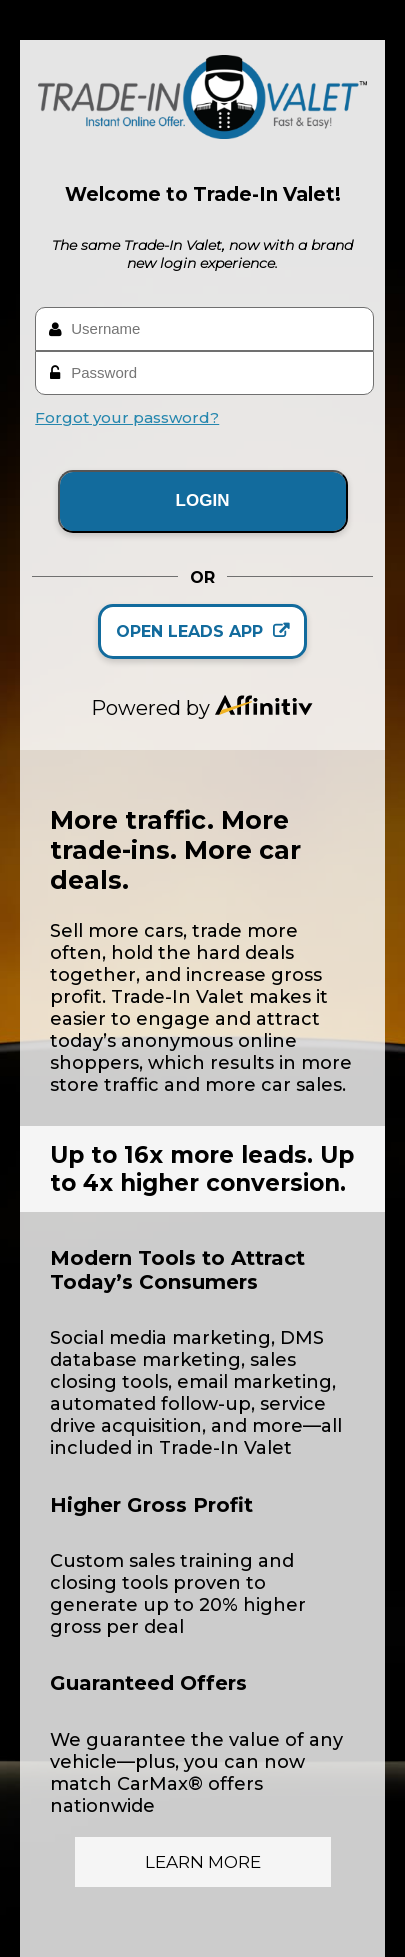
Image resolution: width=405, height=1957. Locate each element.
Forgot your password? (127, 417)
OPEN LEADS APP (202, 631)
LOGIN (203, 500)
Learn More (203, 1862)
